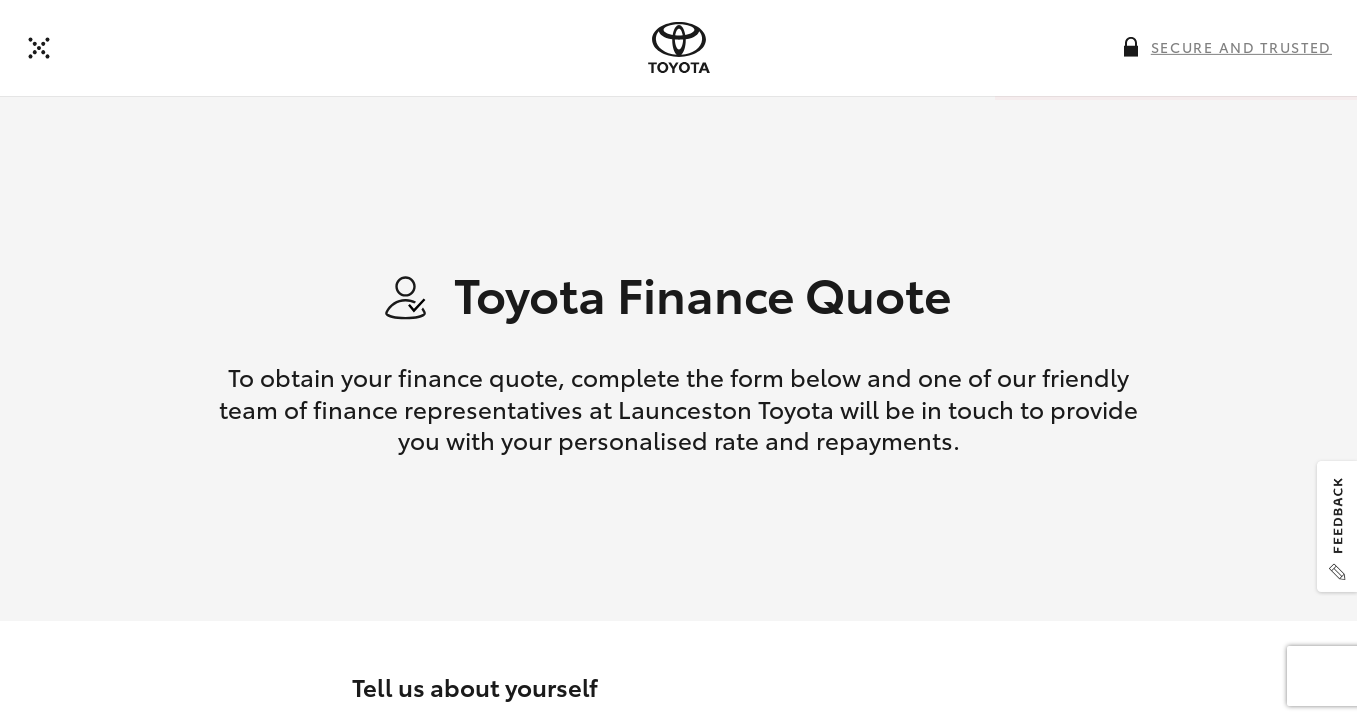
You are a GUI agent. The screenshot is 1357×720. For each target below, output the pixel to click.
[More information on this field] (1131, 47)
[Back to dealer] (39, 48)
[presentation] (679, 48)
